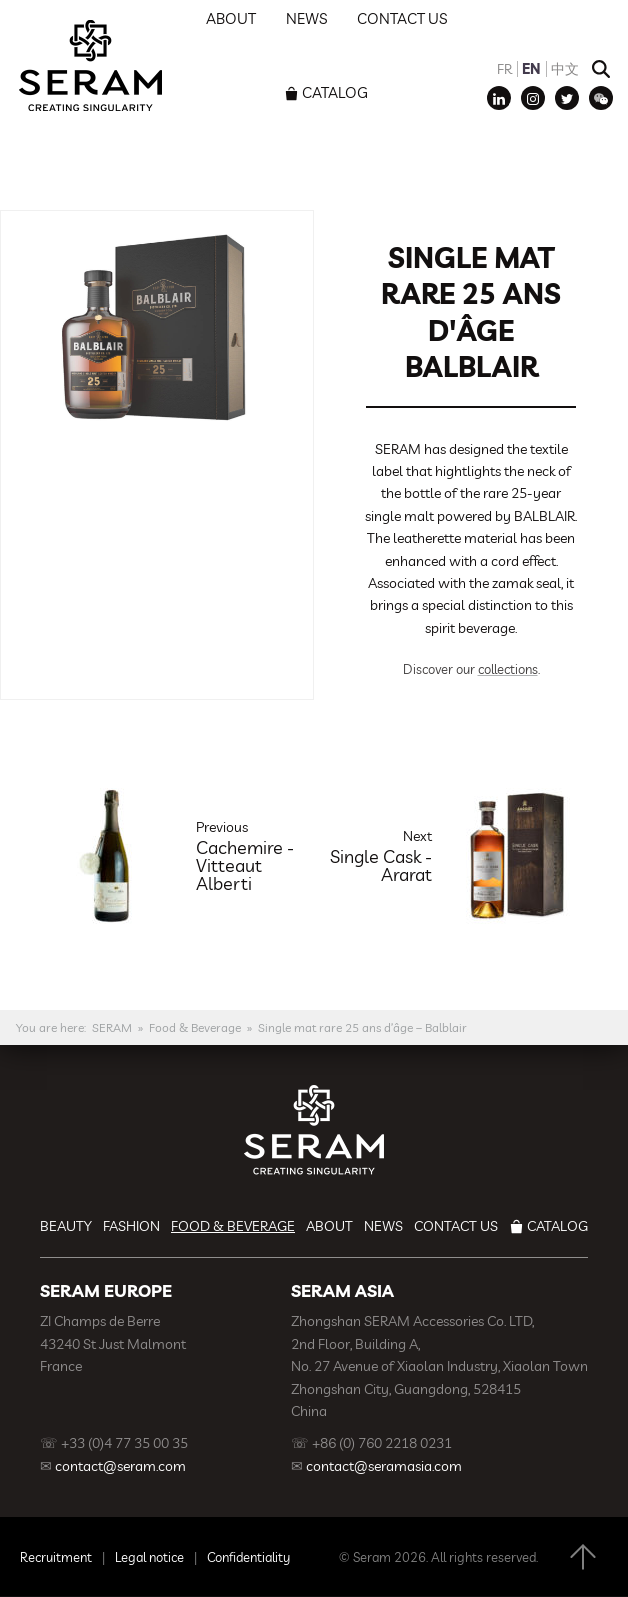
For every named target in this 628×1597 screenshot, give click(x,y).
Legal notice (149, 1557)
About (329, 1226)
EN (531, 69)
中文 (565, 69)
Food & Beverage (195, 1027)
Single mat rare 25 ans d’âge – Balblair (362, 1027)
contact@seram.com (120, 1466)
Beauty (66, 1226)
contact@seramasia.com (384, 1466)
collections (508, 669)
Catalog (335, 92)
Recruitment (56, 1557)
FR (504, 69)
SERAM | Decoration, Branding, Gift (90, 65)
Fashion (131, 1226)
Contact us (456, 1226)
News (383, 1226)
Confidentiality (248, 1557)
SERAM (112, 1027)
